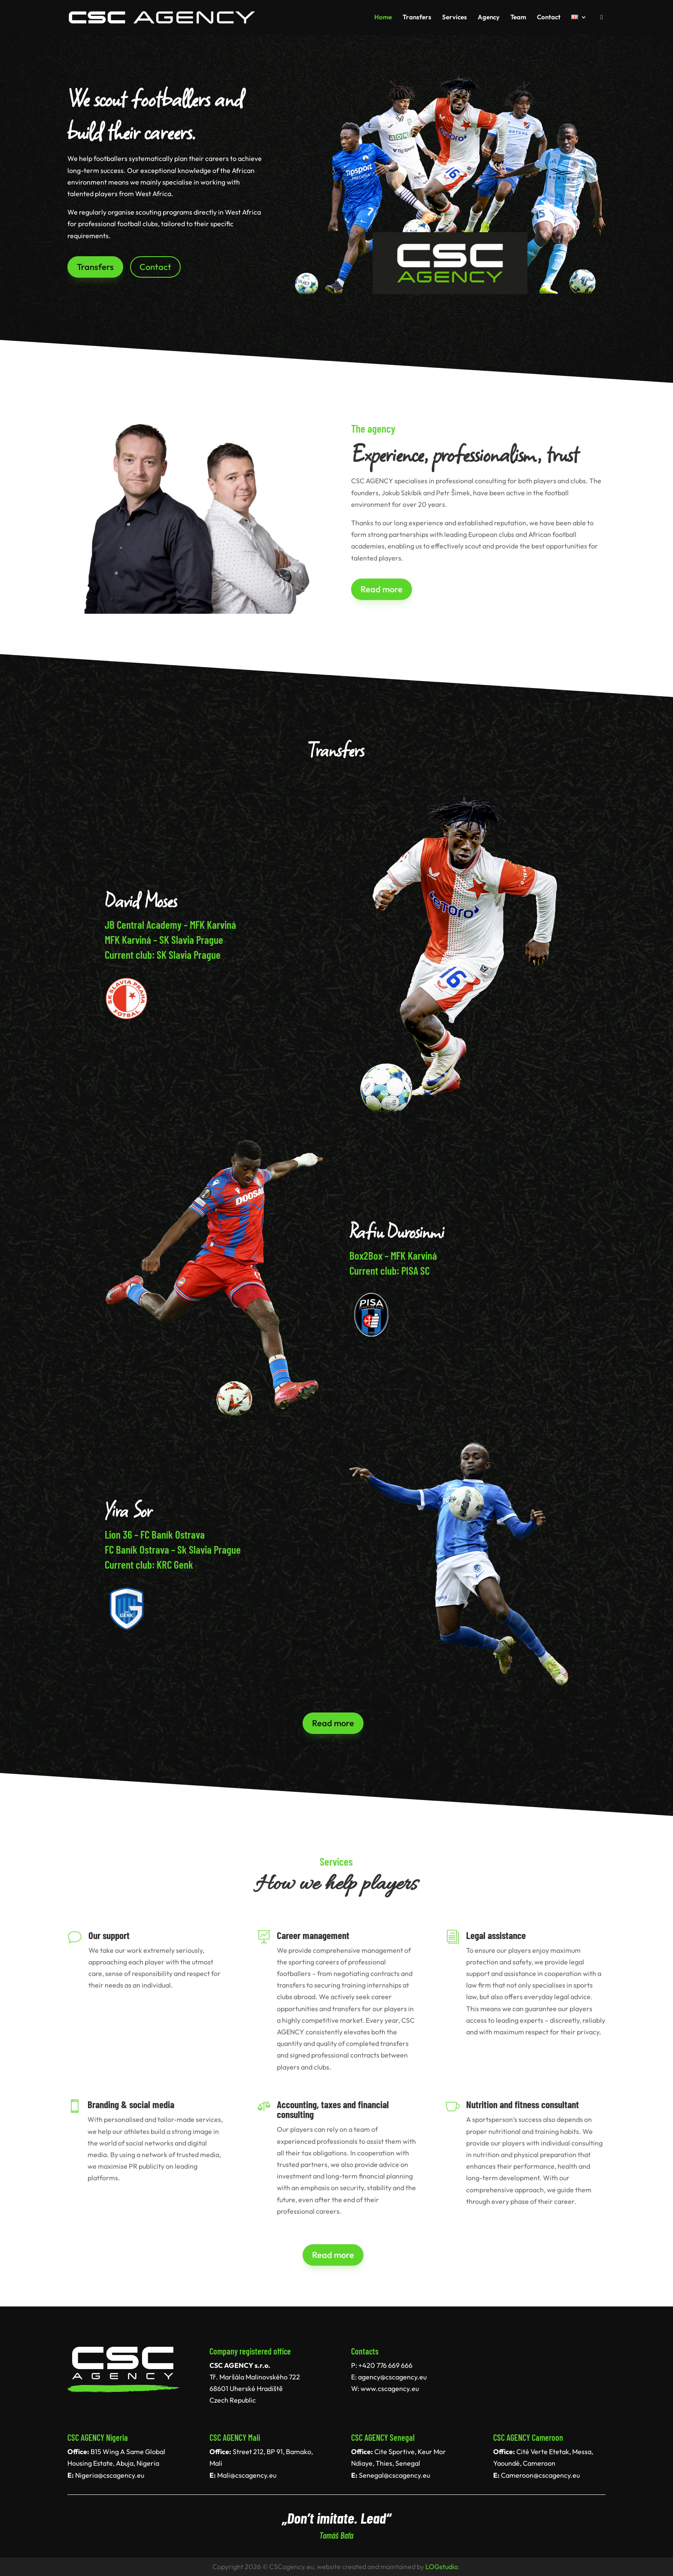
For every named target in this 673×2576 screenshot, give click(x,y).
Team (518, 17)
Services (454, 17)
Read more (382, 589)
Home (383, 17)
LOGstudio (441, 2566)
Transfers (417, 17)
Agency (489, 17)
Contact (549, 17)
